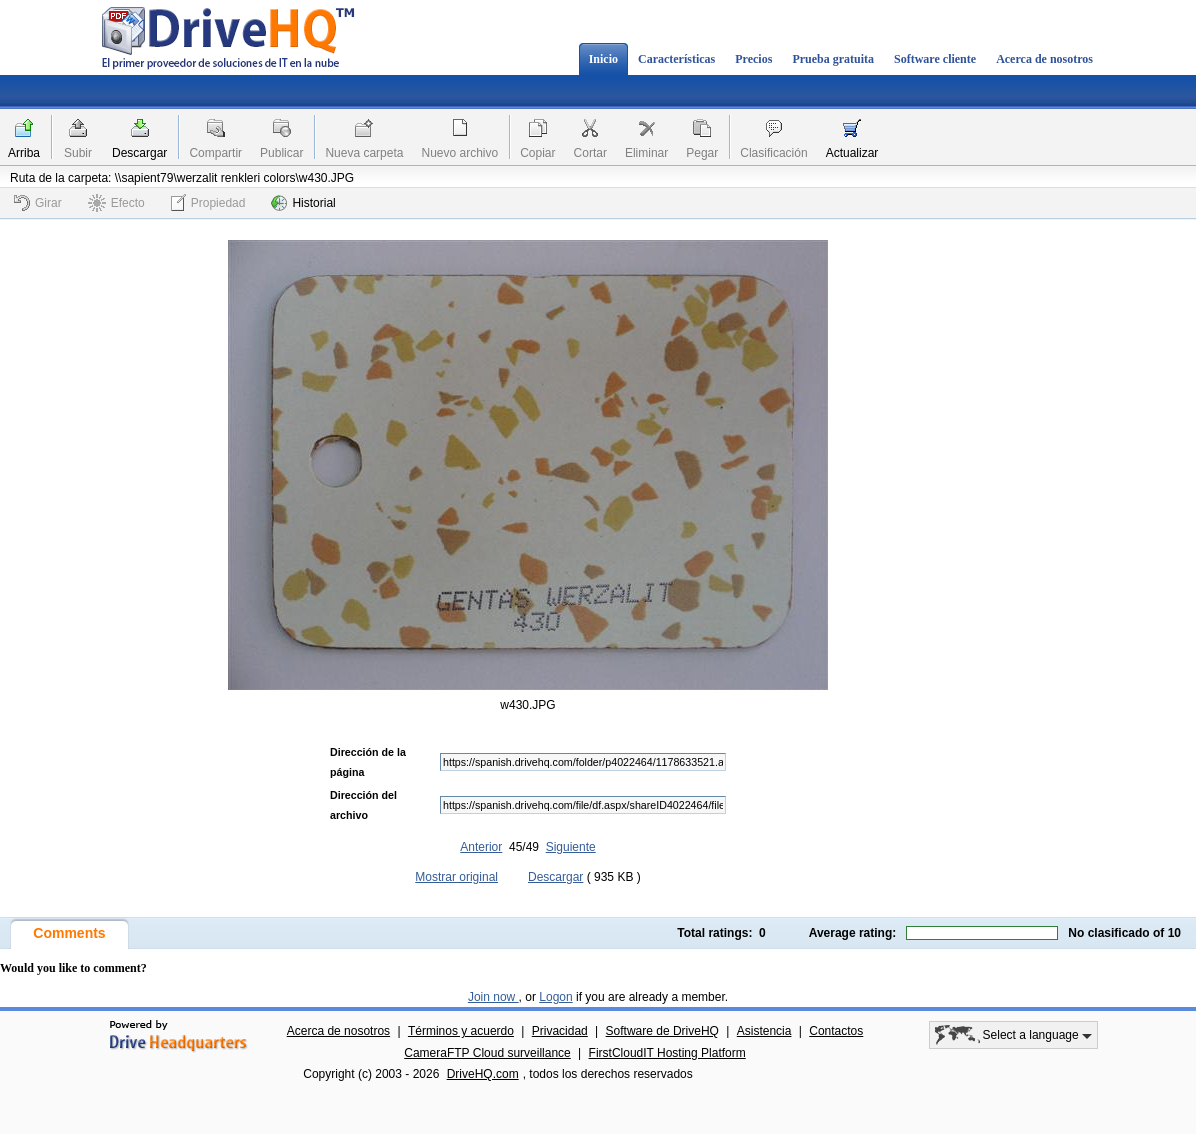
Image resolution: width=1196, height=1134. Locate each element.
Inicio (603, 59)
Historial (303, 203)
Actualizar (852, 153)
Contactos (836, 1031)
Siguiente (571, 847)
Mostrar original (456, 877)
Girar (38, 203)
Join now (493, 997)
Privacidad (560, 1031)
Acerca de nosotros (1044, 59)
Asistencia (764, 1031)
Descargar (139, 153)
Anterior (481, 847)
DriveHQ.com (483, 1074)
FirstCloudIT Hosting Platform (667, 1053)
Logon (555, 997)
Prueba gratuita (833, 59)
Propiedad (208, 202)
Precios (753, 59)
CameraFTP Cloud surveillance (487, 1053)
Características (676, 59)
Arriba (24, 153)
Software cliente (935, 59)
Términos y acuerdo (461, 1031)
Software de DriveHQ (662, 1031)
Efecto (116, 203)
